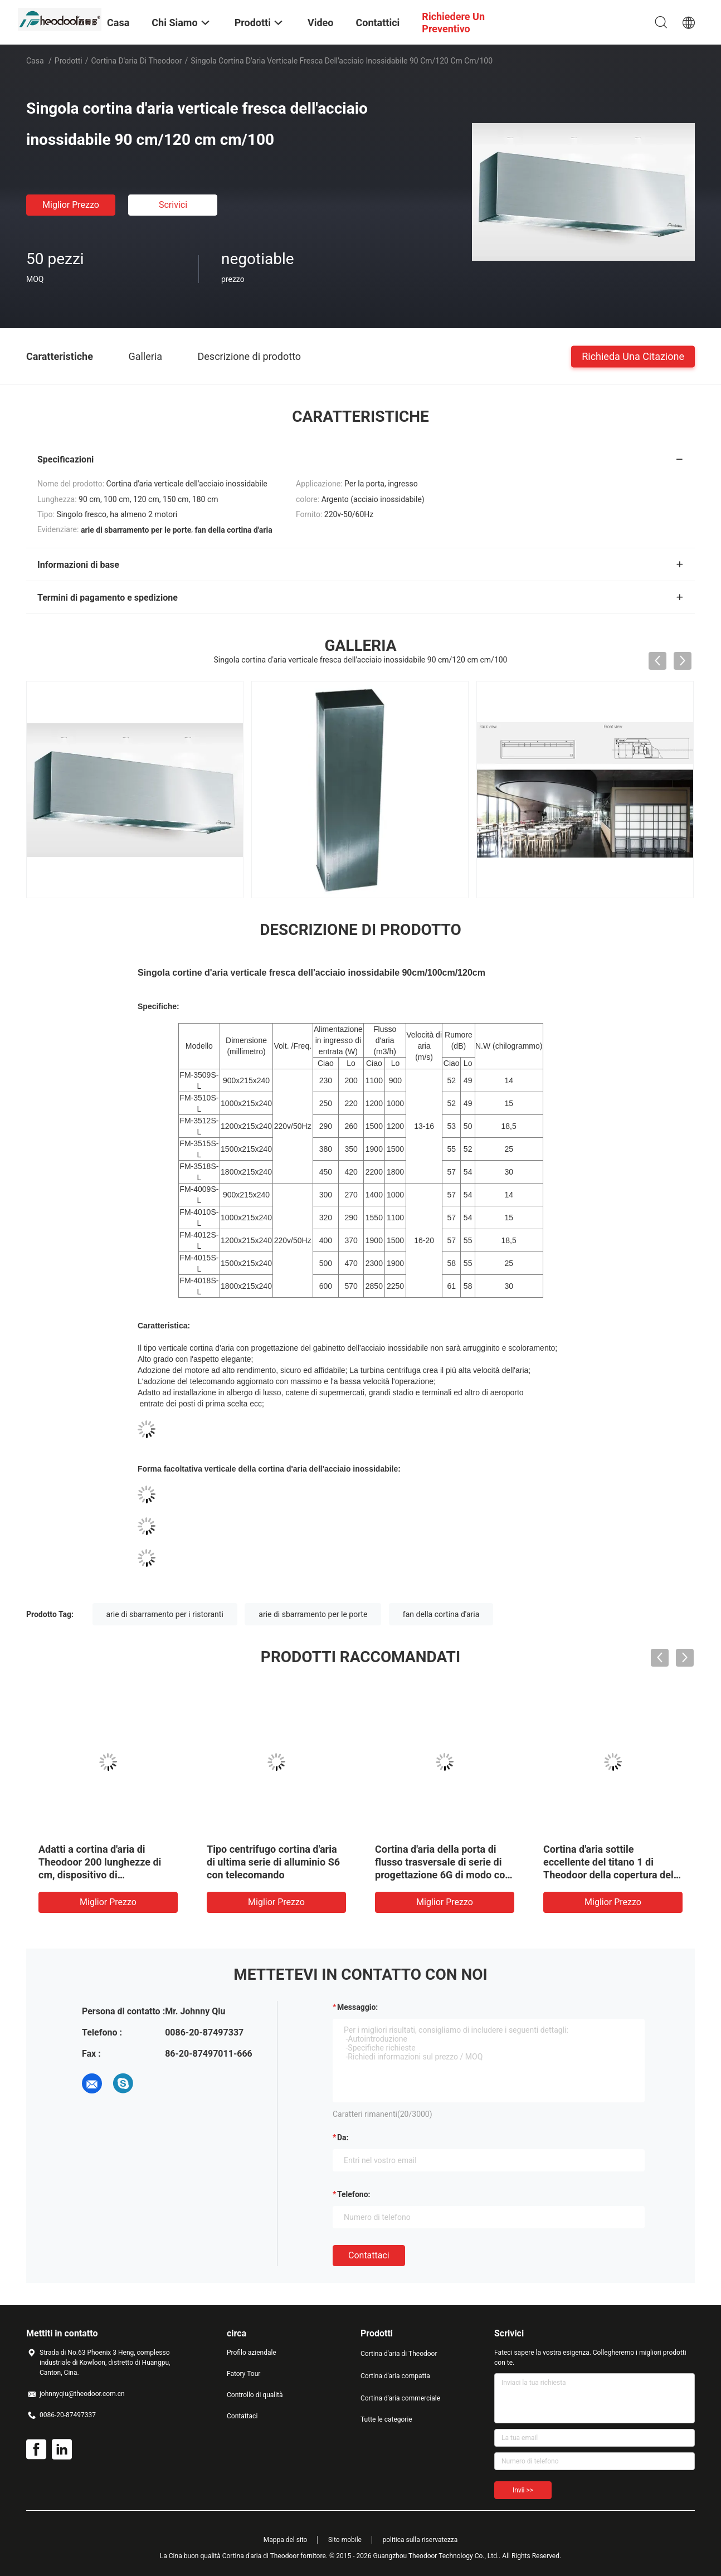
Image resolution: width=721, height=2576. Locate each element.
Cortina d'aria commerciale (400, 2398)
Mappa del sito (286, 2540)
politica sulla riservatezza (419, 2540)
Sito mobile (345, 2540)
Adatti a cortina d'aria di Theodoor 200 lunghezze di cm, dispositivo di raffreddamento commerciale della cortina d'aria (104, 1874)
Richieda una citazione (633, 356)
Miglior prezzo (70, 204)
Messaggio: (357, 2007)
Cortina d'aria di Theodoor (136, 60)
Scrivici (173, 204)
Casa (35, 60)
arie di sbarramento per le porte (313, 1614)
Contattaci (368, 2255)
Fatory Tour (243, 2374)
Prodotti (68, 60)
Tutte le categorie (386, 2419)
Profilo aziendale (251, 2352)
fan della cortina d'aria (441, 1614)
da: (343, 2137)
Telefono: (353, 2194)
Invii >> (523, 2490)
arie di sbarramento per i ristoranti (164, 1614)
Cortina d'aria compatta (395, 2376)
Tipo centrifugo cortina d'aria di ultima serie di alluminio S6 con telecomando (273, 1862)
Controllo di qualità (255, 2395)
